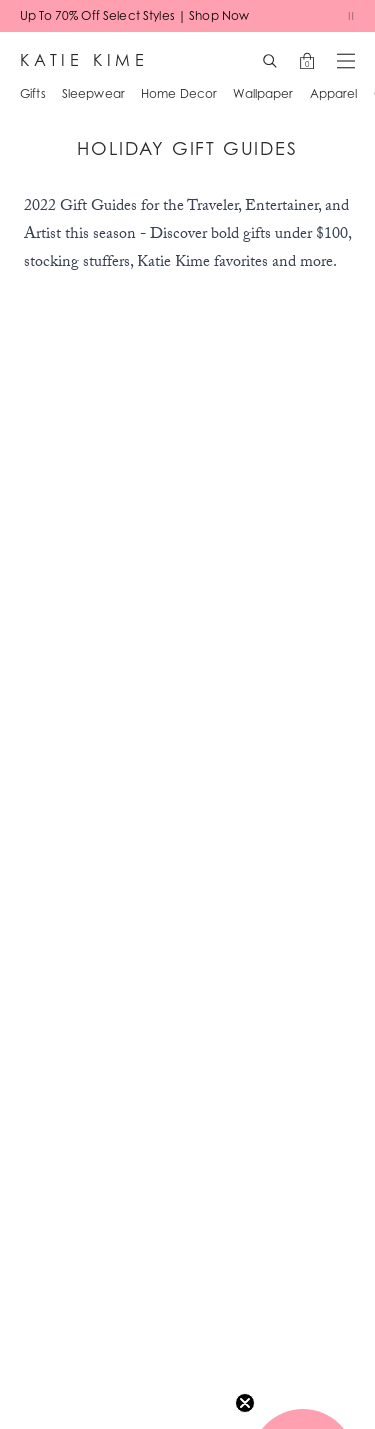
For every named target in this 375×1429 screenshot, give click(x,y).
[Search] (270, 61)
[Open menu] (346, 61)
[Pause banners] (351, 16)
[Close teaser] (245, 1403)
